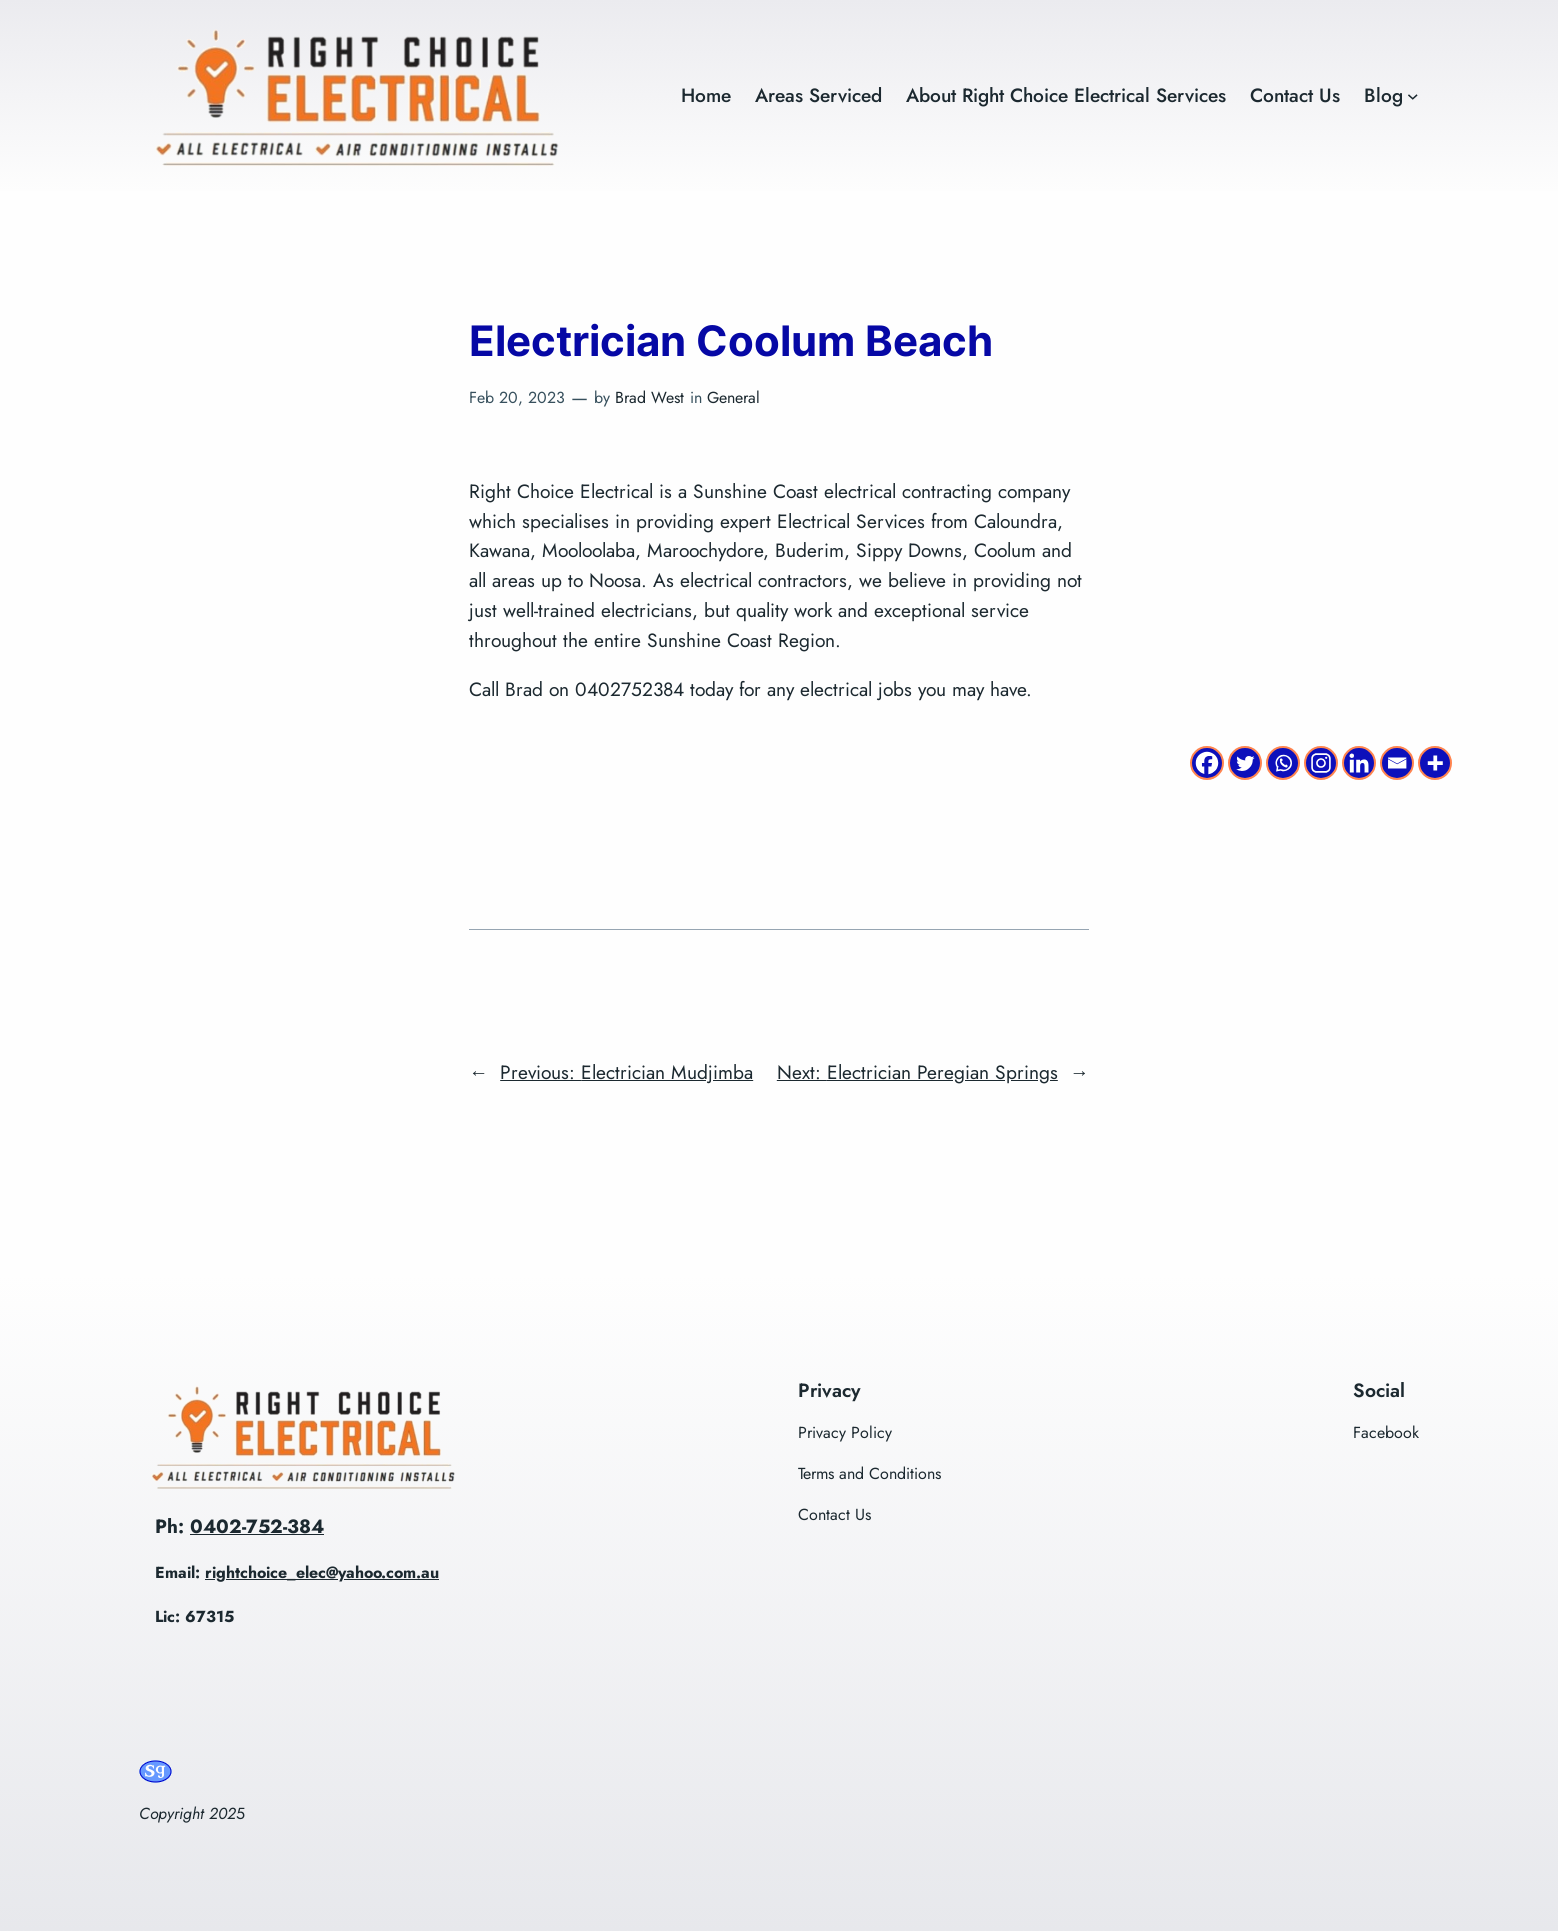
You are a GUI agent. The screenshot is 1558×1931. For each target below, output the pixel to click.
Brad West (649, 397)
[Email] (1397, 763)
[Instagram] (1321, 763)
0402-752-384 (257, 1526)
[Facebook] (1207, 763)
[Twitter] (1245, 763)
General (733, 397)
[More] (1435, 763)
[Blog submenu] (1413, 96)
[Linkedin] (1359, 763)
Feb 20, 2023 (517, 397)
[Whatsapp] (1283, 763)
